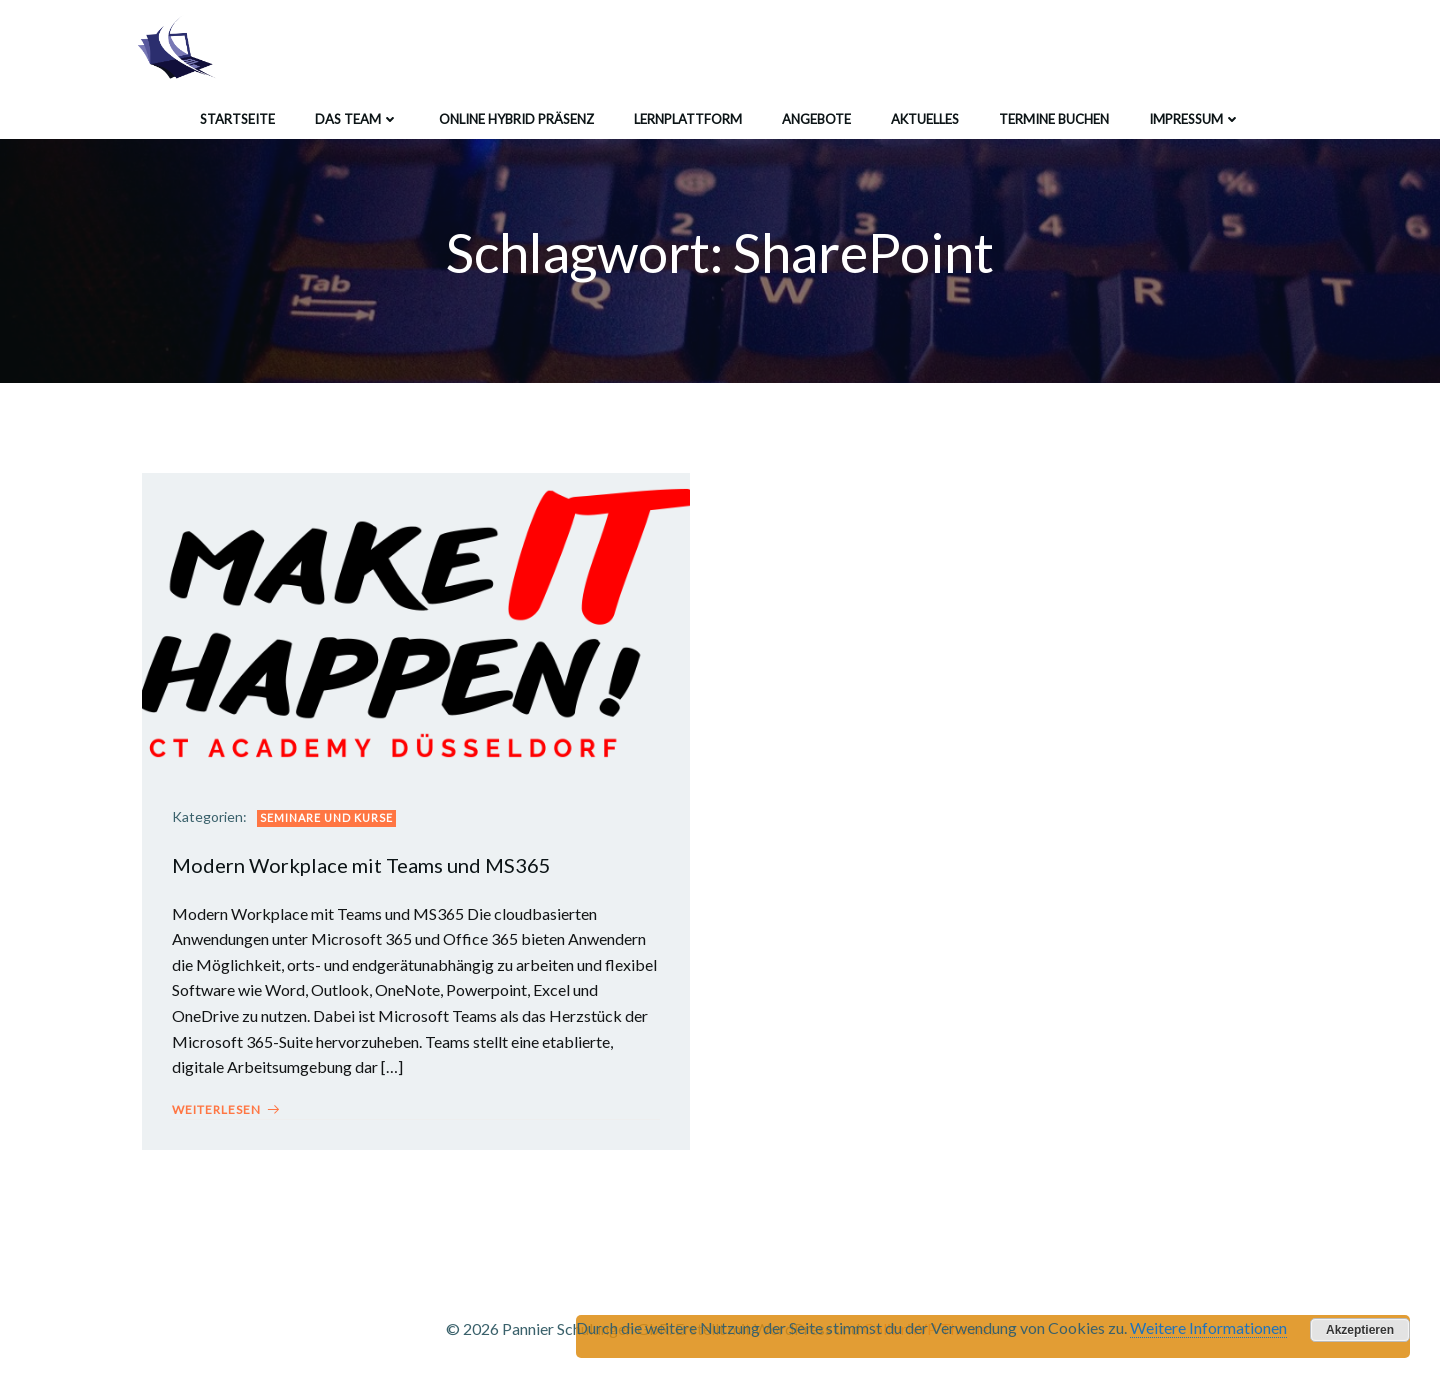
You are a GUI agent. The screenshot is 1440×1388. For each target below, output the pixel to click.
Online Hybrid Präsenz (516, 119)
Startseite (237, 119)
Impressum (1195, 119)
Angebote (816, 119)
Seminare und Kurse (326, 817)
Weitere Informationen (1208, 1327)
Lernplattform (688, 119)
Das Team (357, 119)
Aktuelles (925, 119)
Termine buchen (1054, 119)
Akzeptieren (1360, 1330)
